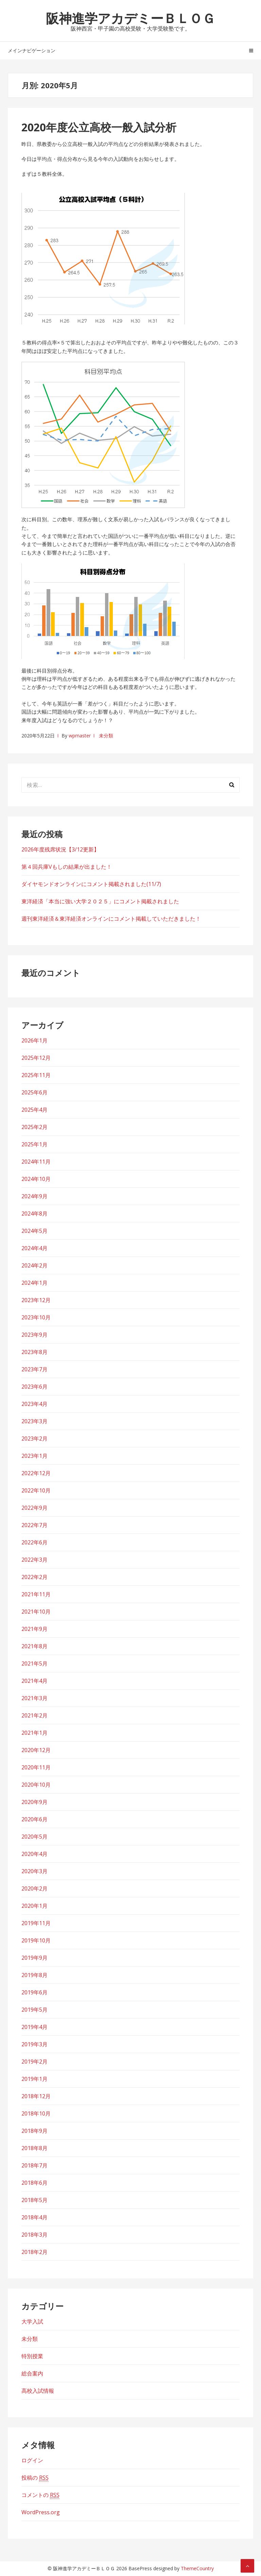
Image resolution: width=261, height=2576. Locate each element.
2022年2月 (34, 1577)
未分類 (106, 735)
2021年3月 (34, 1698)
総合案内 (32, 2373)
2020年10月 (36, 1784)
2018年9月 (34, 2131)
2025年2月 (34, 1127)
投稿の (35, 2478)
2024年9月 (34, 1196)
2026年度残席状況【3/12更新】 (60, 849)
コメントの (40, 2495)
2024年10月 (36, 1179)
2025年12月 (36, 1057)
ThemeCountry (197, 2568)
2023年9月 (34, 1334)
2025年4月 (34, 1109)
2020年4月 (34, 1854)
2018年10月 (36, 2113)
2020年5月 (34, 1836)
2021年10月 (36, 1611)
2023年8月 (34, 1352)
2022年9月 (34, 1507)
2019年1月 (34, 2079)
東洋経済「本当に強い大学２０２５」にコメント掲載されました (100, 901)
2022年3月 (34, 1559)
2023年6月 (34, 1386)
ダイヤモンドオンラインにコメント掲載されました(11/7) (91, 884)
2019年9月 (34, 1957)
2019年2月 (34, 2061)
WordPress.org (40, 2512)
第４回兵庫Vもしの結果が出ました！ (66, 866)
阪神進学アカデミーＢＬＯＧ (130, 18)
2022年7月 (34, 1525)
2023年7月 (34, 1369)
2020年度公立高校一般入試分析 (98, 127)
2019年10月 (36, 1940)
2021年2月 (34, 1715)
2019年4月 (34, 2027)
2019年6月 (34, 1992)
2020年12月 (36, 1750)
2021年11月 (36, 1594)
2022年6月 (34, 1542)
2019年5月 (34, 2009)
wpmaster (80, 735)
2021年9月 (34, 1629)
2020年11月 (36, 1767)
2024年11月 (36, 1161)
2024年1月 (34, 1282)
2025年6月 (34, 1092)
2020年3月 (34, 1871)
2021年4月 (34, 1681)
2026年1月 (34, 1040)
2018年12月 (36, 2096)
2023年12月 (36, 1300)
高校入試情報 (37, 2390)
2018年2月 (34, 2252)
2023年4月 (34, 1404)
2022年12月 (36, 1473)
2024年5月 (34, 1231)
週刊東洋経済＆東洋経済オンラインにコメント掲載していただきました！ (111, 918)
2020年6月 (34, 1819)
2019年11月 (36, 1923)
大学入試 (32, 2321)
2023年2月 (34, 1438)
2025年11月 (36, 1075)
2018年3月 (34, 2234)
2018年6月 (34, 2182)
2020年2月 (34, 1888)
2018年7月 (34, 2165)
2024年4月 (34, 1248)
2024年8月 (34, 1213)
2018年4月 (34, 2217)
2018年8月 (34, 2148)
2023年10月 (36, 1317)
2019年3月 (34, 2044)
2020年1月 (34, 1906)
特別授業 (32, 2356)
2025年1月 (34, 1144)
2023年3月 (34, 1421)
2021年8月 (34, 1646)
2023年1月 (34, 1456)
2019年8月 (34, 1975)
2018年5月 (34, 2200)
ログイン (32, 2460)
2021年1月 (34, 1732)
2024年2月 (34, 1265)
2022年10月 (36, 1490)
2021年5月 (34, 1663)
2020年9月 (34, 1802)
